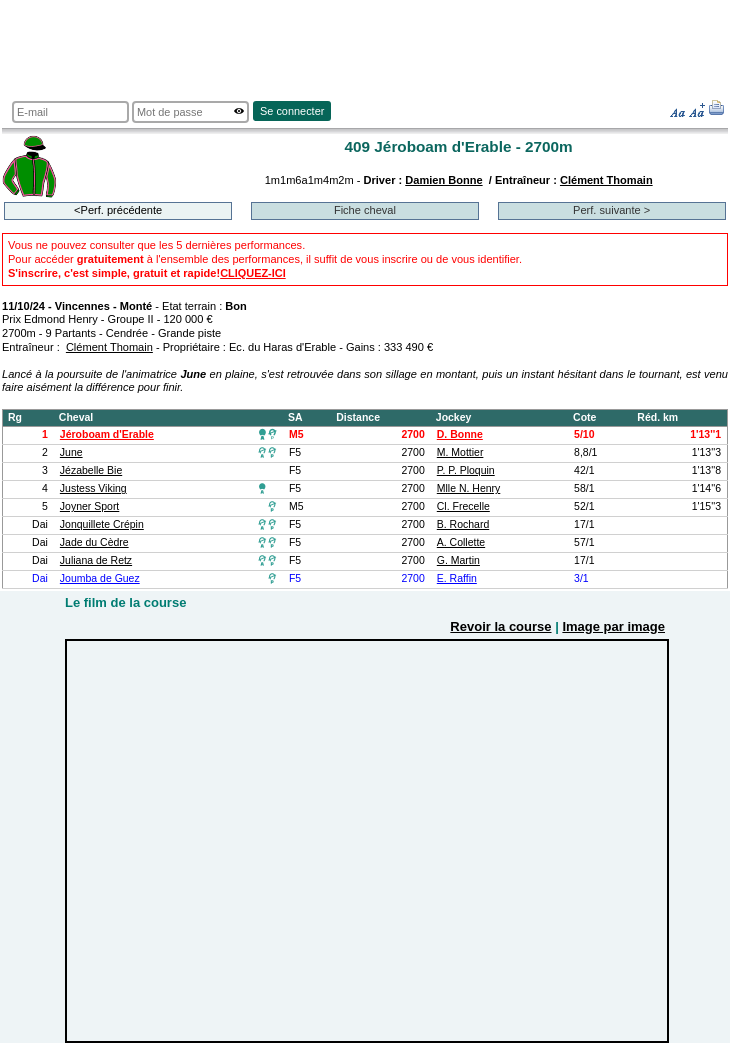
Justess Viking (93, 488)
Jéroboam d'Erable (107, 434)
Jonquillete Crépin (102, 524)
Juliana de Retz (96, 560)
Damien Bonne (443, 180)
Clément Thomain (606, 180)
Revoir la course (500, 626)
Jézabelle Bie (91, 470)
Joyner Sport (89, 506)
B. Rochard (463, 524)
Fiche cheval (365, 210)
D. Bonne (460, 434)
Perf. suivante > (611, 210)
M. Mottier (460, 452)
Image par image (613, 626)
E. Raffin (457, 578)
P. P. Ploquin (466, 470)
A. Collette (461, 542)
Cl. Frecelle (463, 506)
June (71, 452)
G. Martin (458, 560)
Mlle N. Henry (469, 488)
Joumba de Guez (100, 578)
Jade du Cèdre (94, 542)
